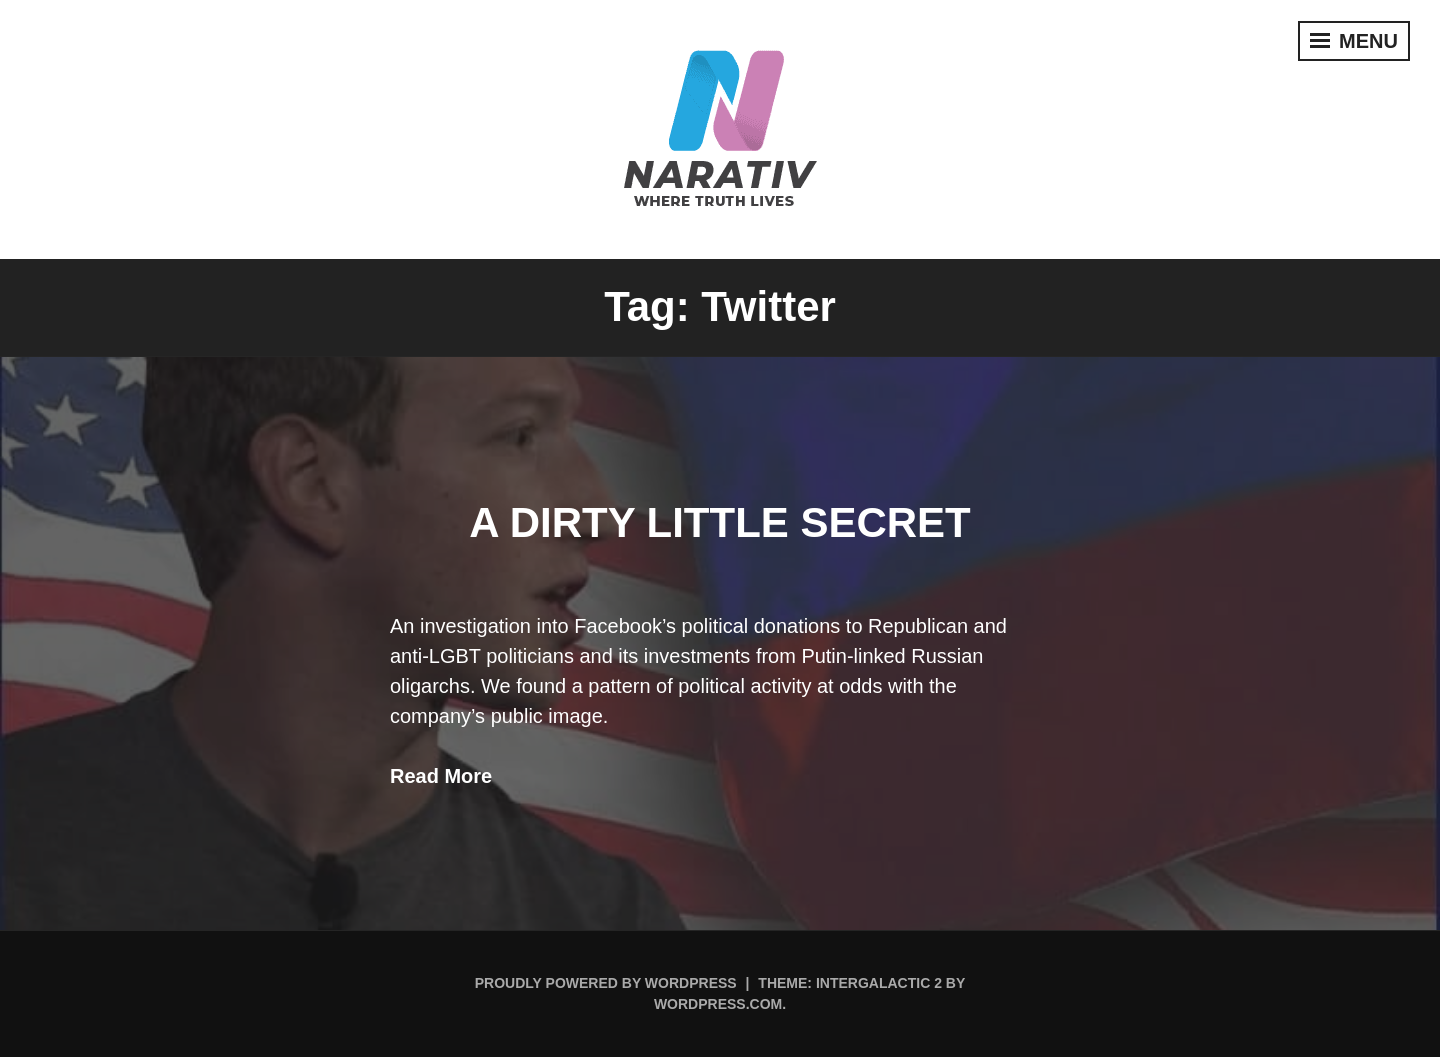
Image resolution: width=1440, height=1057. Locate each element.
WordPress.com (718, 1004)
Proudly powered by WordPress (606, 983)
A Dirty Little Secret (720, 522)
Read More (441, 776)
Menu (1354, 41)
